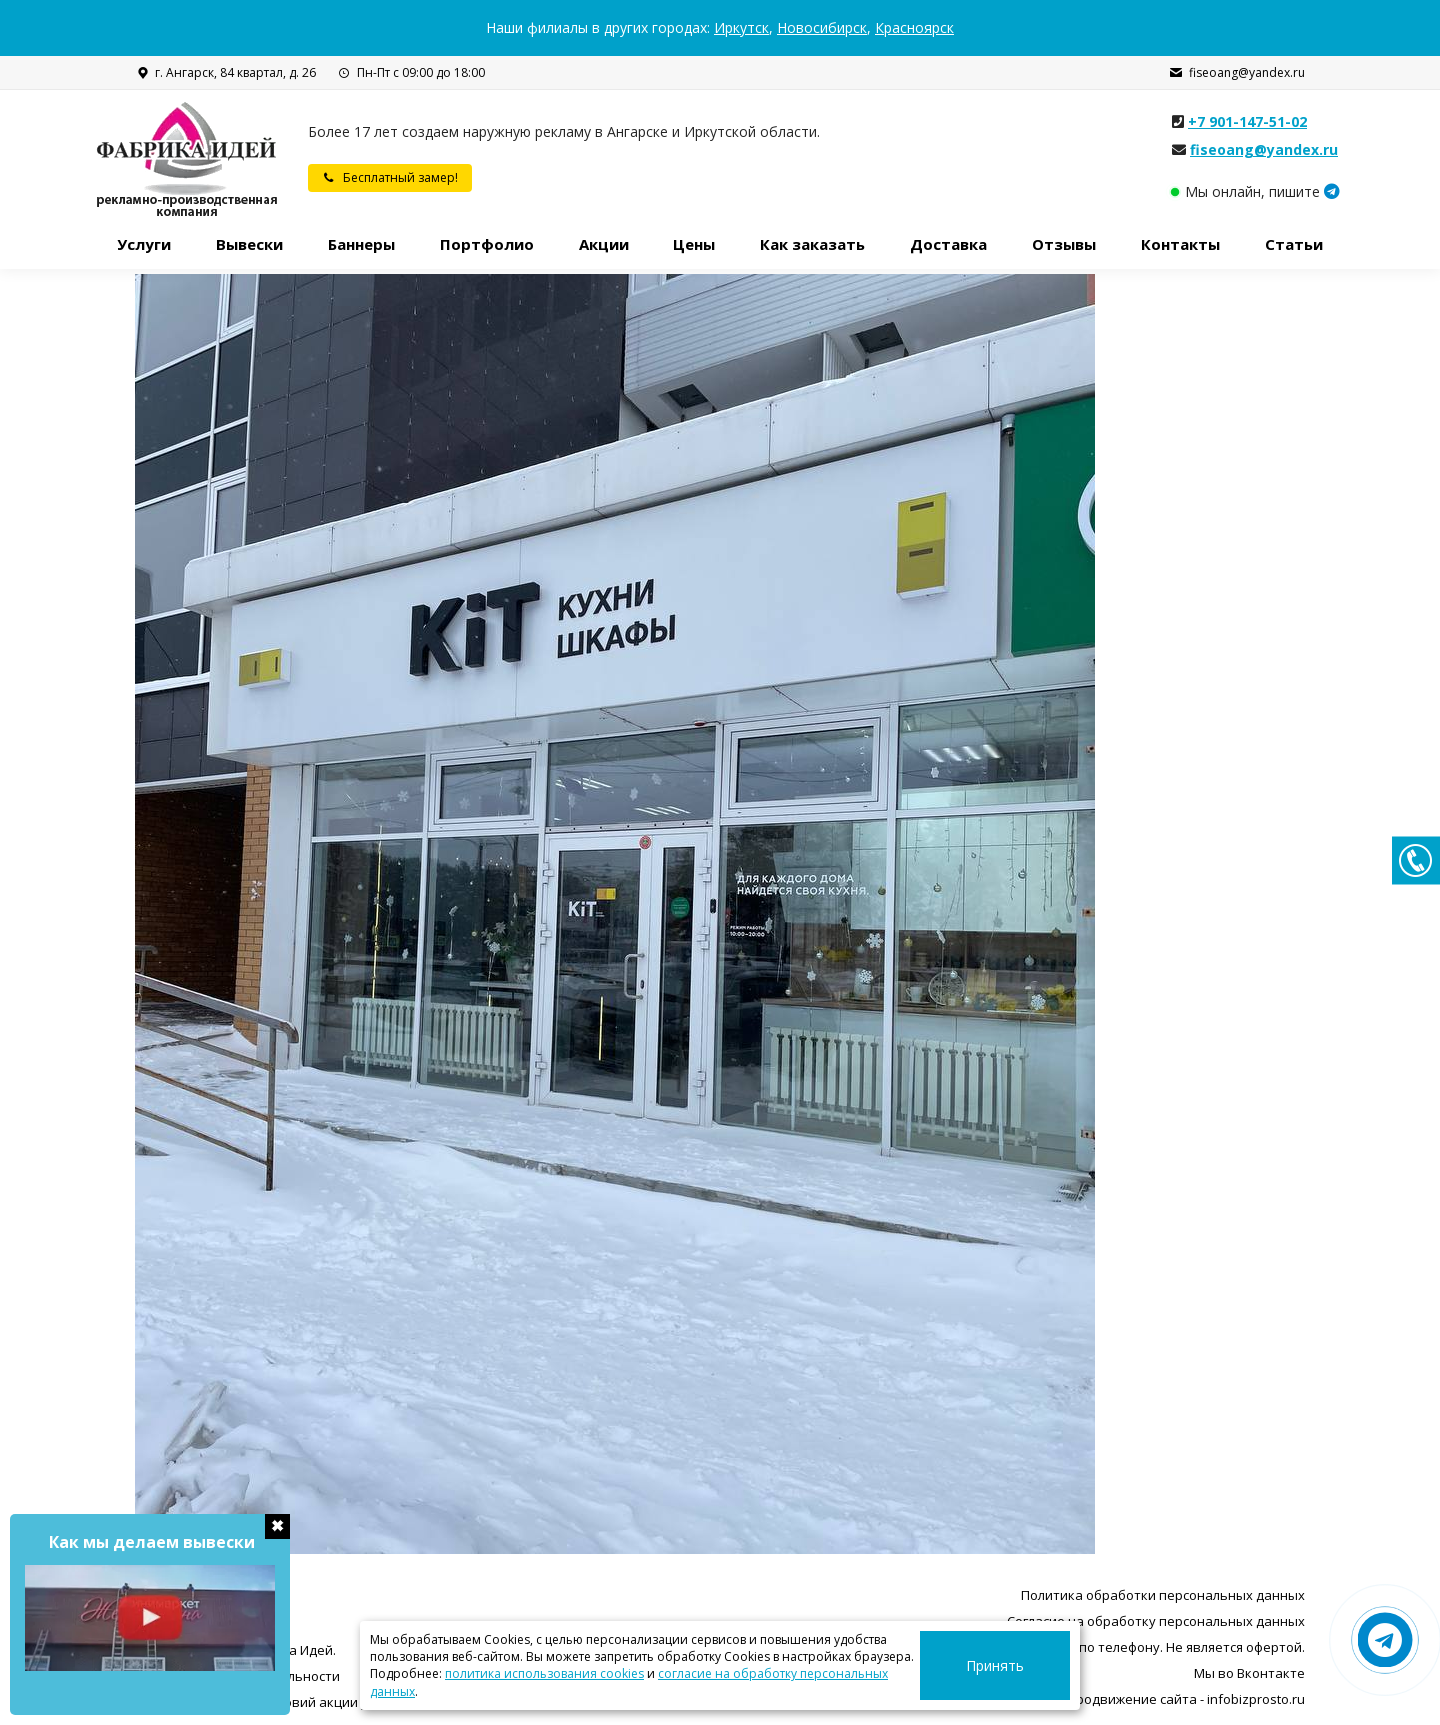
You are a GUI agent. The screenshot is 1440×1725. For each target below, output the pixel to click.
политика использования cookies (544, 1691)
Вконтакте (1271, 1673)
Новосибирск (822, 27)
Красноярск (914, 27)
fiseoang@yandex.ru (1237, 73)
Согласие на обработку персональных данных (1156, 1621)
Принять (1020, 1674)
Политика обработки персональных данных (1163, 1595)
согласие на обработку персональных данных (797, 1691)
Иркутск (741, 27)
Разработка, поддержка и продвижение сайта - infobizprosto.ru (1102, 1699)
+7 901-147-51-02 (1247, 121)
